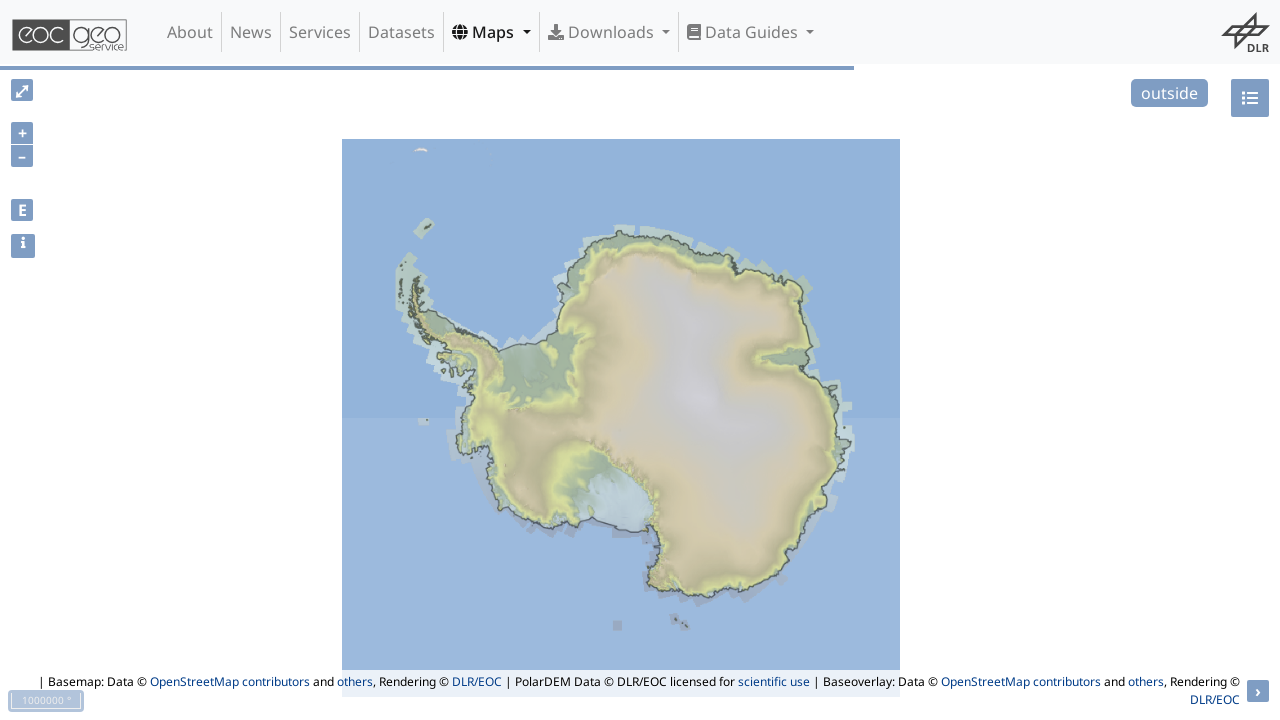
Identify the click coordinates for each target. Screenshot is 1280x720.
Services (320, 32)
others (355, 681)
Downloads (603, 32)
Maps (485, 32)
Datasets (401, 32)
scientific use (774, 681)
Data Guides (744, 32)
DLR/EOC (477, 681)
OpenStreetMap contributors (230, 681)
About (190, 32)
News (251, 32)
